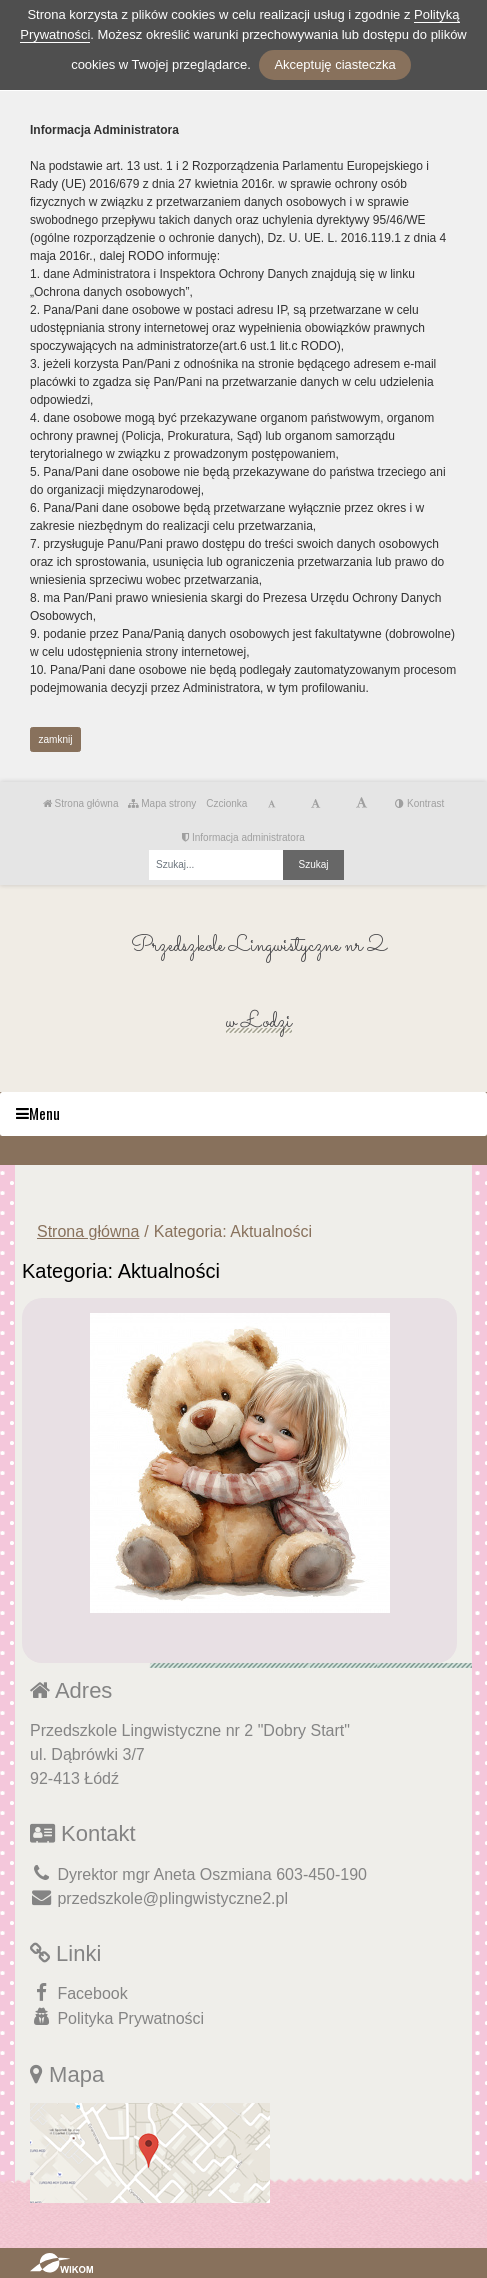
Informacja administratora (243, 837)
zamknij (56, 739)
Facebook (79, 1992)
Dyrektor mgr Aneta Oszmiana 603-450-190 (198, 1874)
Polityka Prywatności (117, 2017)
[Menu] (243, 1114)
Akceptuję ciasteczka (334, 64)
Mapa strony (162, 803)
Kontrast (419, 803)
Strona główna (81, 803)
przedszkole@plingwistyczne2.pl (159, 1898)
